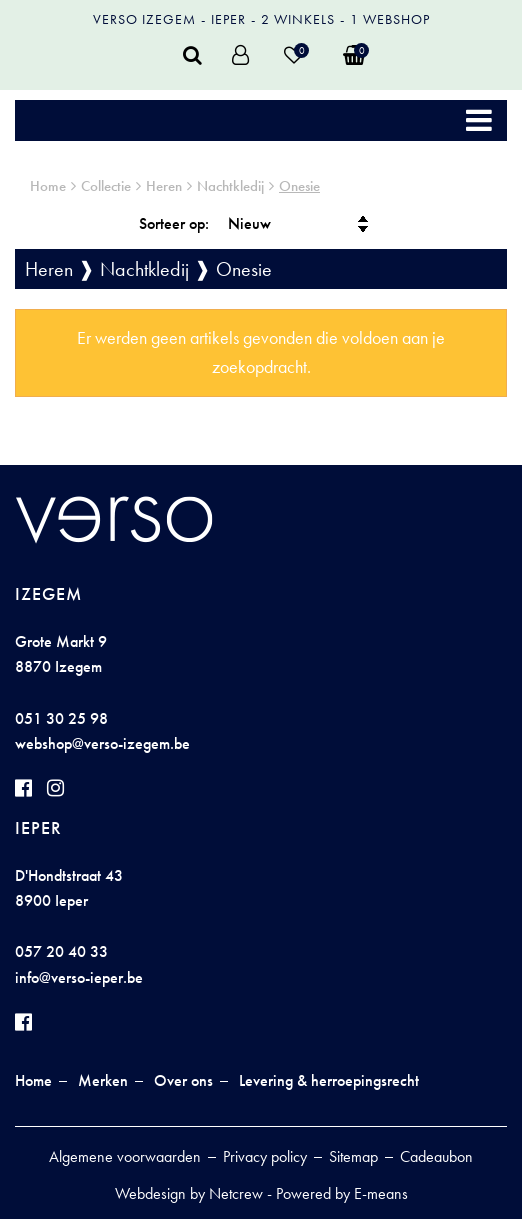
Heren (164, 186)
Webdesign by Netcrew (189, 1193)
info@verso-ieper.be (79, 977)
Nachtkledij (230, 186)
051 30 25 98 (61, 718)
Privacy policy (265, 1156)
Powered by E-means (342, 1193)
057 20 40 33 (61, 951)
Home (48, 186)
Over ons (183, 1080)
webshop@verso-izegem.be (102, 743)
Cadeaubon (436, 1156)
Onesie (299, 186)
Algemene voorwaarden (125, 1156)
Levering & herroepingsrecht (329, 1080)
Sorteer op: (174, 223)
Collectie (106, 186)
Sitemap (353, 1156)
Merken (103, 1080)
